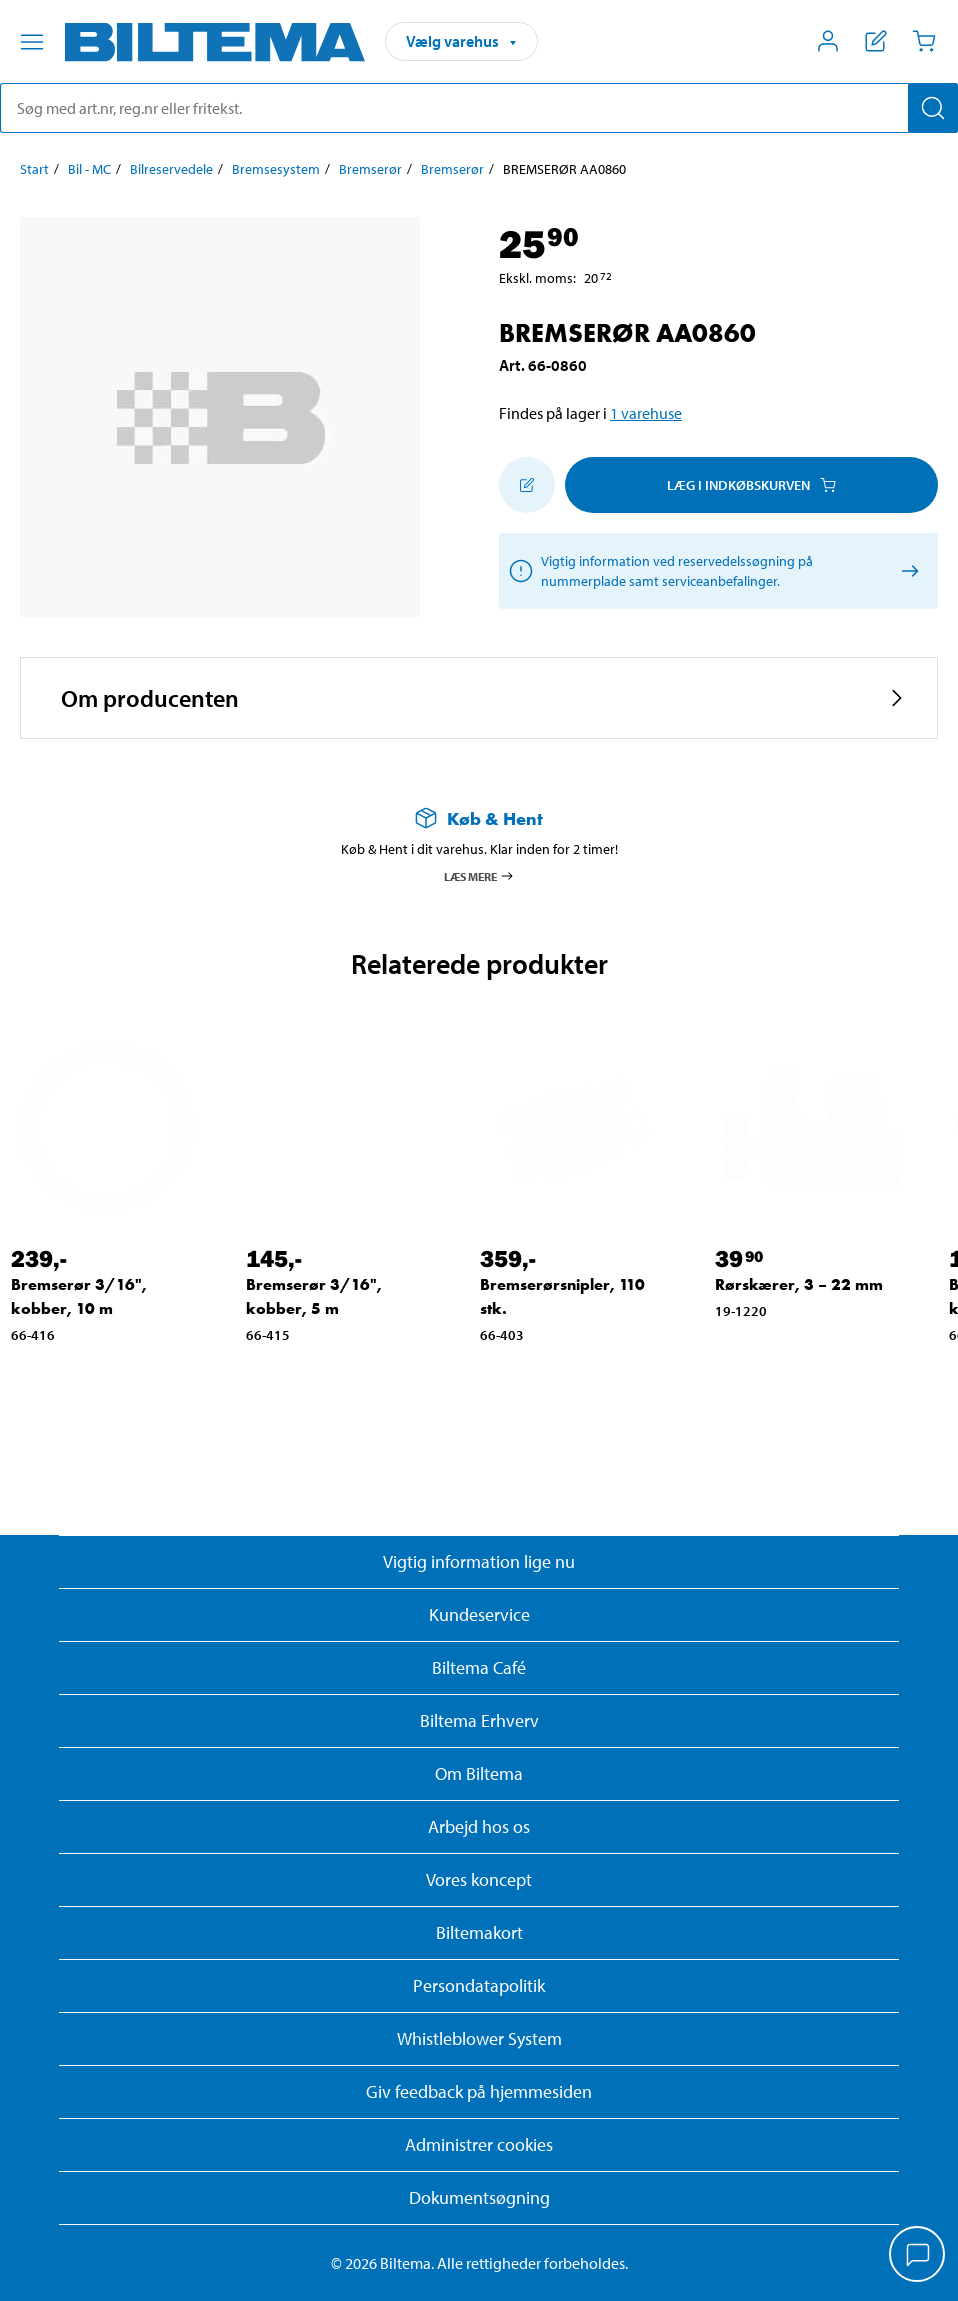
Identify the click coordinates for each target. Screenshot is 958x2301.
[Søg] (933, 108)
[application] (918, 2256)
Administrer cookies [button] (479, 2144)
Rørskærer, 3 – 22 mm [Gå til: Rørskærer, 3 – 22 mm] (799, 1284)
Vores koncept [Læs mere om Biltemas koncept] (479, 1879)
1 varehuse (646, 413)
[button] (479, 698)
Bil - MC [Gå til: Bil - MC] (89, 169)
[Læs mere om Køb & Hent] (479, 818)
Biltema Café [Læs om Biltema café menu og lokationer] (479, 1667)
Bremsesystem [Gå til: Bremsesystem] (276, 169)
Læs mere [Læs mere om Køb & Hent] (479, 876)
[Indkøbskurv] (924, 41)
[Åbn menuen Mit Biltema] (828, 41)
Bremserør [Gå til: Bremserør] (370, 169)
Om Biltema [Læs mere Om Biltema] (479, 1773)
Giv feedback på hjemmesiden (479, 2091)
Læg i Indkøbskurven (751, 485)
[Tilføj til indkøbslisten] (527, 485)
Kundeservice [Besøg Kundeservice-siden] (479, 1614)
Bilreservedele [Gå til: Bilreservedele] (171, 169)
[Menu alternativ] (32, 42)
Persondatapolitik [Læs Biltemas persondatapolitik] (479, 1985)
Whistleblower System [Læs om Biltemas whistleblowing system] (479, 2038)
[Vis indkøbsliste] (876, 41)
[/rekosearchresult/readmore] (906, 571)
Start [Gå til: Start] (34, 169)
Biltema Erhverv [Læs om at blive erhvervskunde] (479, 1720)
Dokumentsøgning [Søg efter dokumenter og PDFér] (479, 2197)
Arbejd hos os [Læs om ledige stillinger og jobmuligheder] (479, 1826)
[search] (479, 108)
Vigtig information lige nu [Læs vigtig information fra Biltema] (479, 1561)
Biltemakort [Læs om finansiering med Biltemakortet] (479, 1932)
